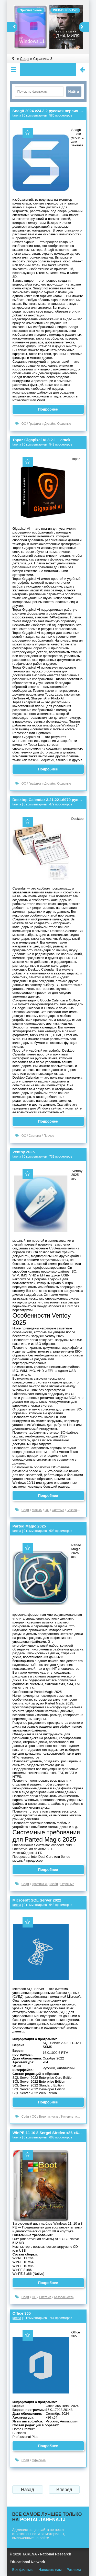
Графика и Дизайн (42, 423)
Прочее (49, 1136)
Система (35, 1136)
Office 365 (22, 2313)
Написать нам (50, 2570)
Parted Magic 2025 (29, 1526)
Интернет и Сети (73, 2116)
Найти (73, 92)
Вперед (64, 2489)
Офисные (64, 423)
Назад (27, 2489)
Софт (25, 1510)
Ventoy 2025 (24, 1152)
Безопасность (77, 1510)
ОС (24, 423)
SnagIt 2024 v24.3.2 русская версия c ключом (48, 111)
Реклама (74, 2570)
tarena (17, 115)
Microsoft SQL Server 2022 (37, 1900)
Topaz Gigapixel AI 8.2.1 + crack (41, 440)
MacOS (37, 1510)
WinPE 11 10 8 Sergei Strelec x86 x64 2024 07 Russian (48, 2132)
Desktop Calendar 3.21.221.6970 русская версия (48, 799)
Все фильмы (23, 2570)
